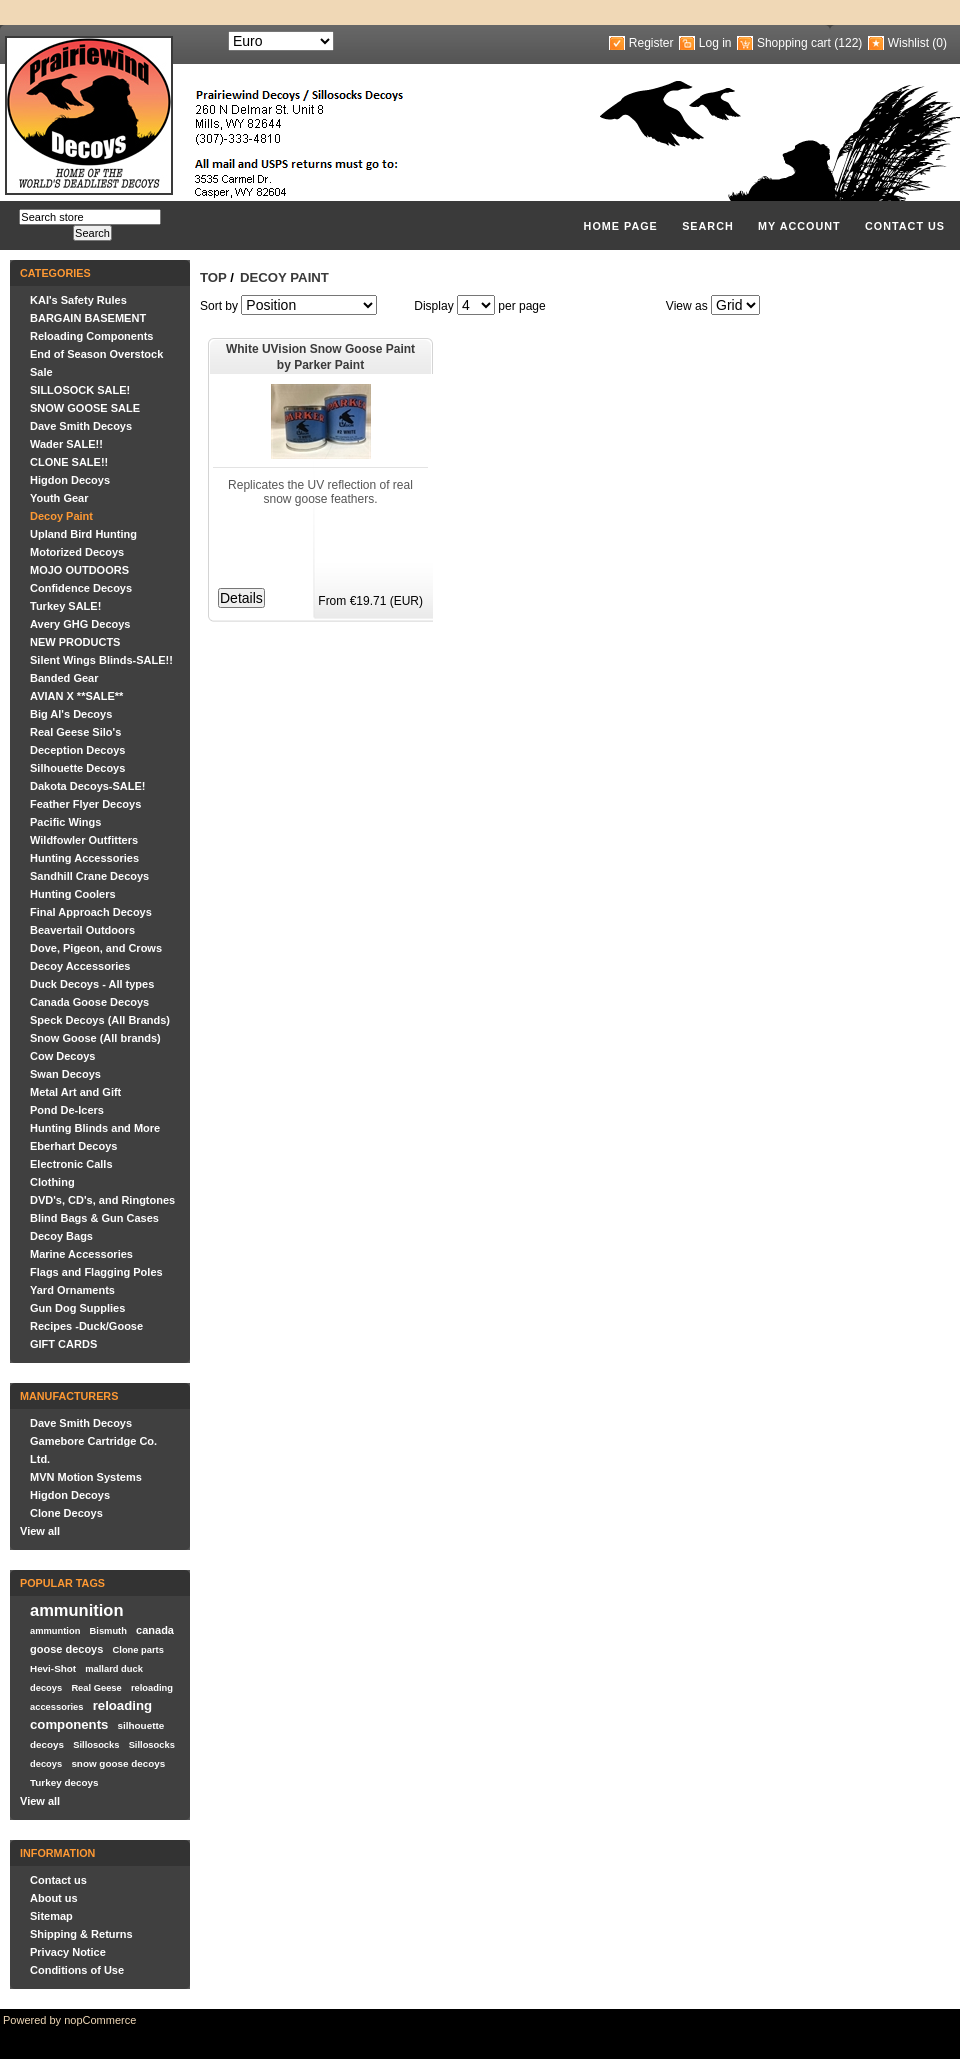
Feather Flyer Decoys (85, 804)
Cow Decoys (62, 1056)
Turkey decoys (64, 1782)
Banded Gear (64, 678)
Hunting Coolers (73, 894)
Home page (621, 226)
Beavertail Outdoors (82, 930)
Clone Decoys (66, 1513)
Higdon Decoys (70, 480)
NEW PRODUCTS (75, 642)
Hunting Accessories (84, 858)
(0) (939, 43)
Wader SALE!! (66, 444)
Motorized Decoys (77, 552)
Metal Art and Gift (75, 1092)
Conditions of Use (77, 1970)
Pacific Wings (65, 822)
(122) (848, 43)
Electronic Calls (71, 1164)
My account (799, 226)
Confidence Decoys (81, 588)
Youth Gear (59, 498)
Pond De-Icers (67, 1110)
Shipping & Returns (81, 1934)
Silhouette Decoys (77, 768)
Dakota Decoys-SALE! (88, 786)
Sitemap (51, 1916)
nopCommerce (100, 2020)
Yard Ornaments (72, 1290)
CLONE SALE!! (69, 462)
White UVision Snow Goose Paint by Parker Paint (320, 357)
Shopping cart (794, 43)
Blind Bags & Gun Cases (94, 1218)
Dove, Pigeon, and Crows (96, 948)
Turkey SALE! (65, 606)
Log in (715, 43)
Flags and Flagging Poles (96, 1272)
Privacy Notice (68, 1952)
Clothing (52, 1182)
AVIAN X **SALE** (76, 696)
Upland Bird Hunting (83, 534)
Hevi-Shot (53, 1668)
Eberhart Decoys (73, 1146)
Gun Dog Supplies (77, 1308)
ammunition (77, 1610)
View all (40, 1531)
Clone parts (138, 1650)
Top (213, 277)
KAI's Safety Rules (78, 300)
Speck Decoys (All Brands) (100, 1020)
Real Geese (96, 1688)
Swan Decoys (65, 1074)
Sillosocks (96, 1745)
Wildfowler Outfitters (84, 840)
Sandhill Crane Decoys (89, 876)
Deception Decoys (77, 750)
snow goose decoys (118, 1763)
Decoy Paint (61, 516)
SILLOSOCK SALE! (80, 390)
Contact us (905, 226)
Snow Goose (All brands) (95, 1038)
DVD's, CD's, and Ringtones (102, 1200)
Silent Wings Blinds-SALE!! (101, 660)
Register (651, 43)
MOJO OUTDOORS (79, 570)
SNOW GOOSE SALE (85, 408)
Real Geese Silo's (75, 732)
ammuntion (55, 1631)
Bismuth (108, 1631)
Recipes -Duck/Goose (86, 1326)
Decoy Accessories (80, 966)
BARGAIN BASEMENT (88, 318)
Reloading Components (91, 336)
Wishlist (908, 43)
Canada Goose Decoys (89, 1002)
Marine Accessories (81, 1254)
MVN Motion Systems (86, 1477)
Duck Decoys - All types (92, 984)
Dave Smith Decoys (81, 426)
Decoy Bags (61, 1236)
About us (54, 1898)
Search (708, 226)
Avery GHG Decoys (80, 624)
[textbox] (90, 217)
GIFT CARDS (63, 1344)
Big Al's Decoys (71, 714)
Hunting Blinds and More (95, 1128)
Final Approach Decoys (91, 912)
